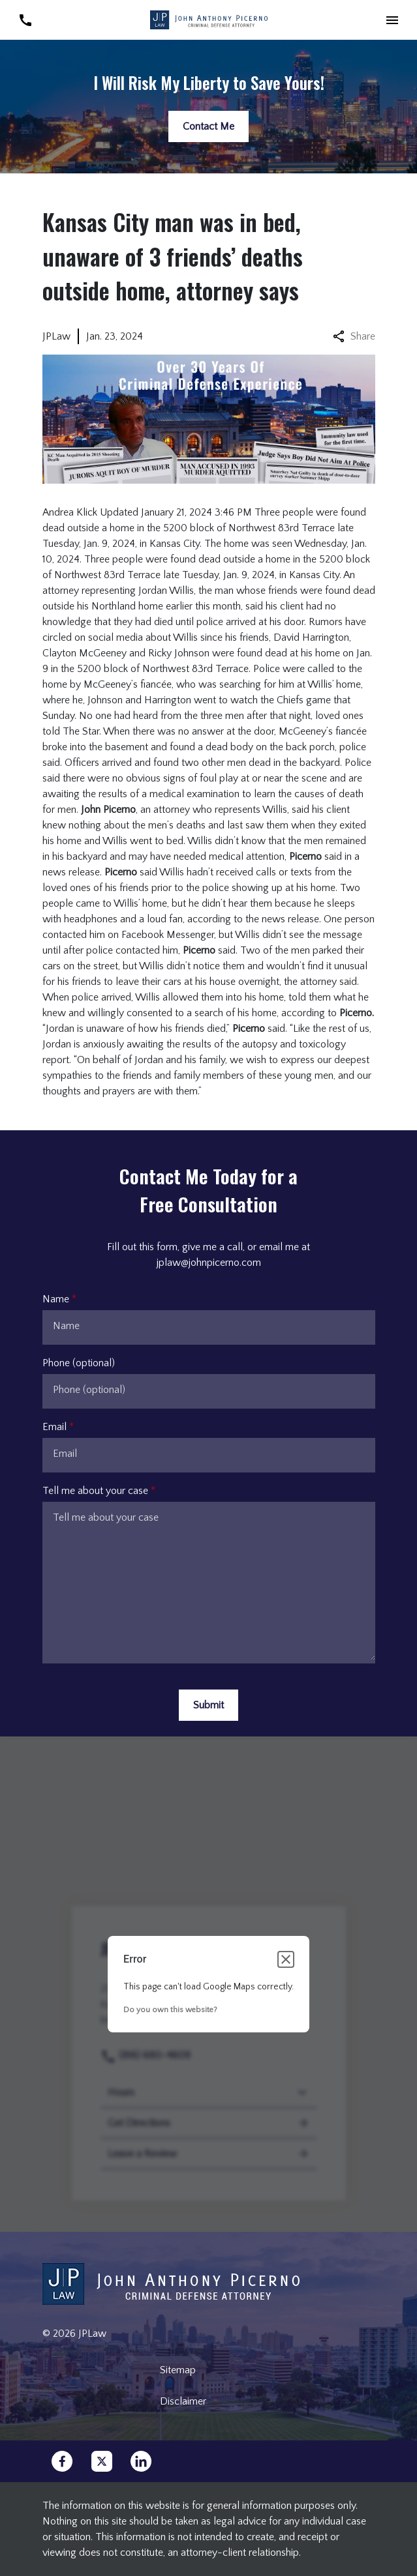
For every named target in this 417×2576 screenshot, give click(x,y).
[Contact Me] (208, 126)
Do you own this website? (170, 2010)
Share (354, 336)
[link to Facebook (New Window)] (62, 2461)
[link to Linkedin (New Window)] (141, 2461)
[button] (392, 20)
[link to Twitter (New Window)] (101, 2461)
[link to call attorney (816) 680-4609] (25, 20)
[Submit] (208, 1705)
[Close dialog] (286, 1959)
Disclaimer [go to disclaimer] (183, 2401)
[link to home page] (209, 19)
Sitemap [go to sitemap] (178, 2370)
